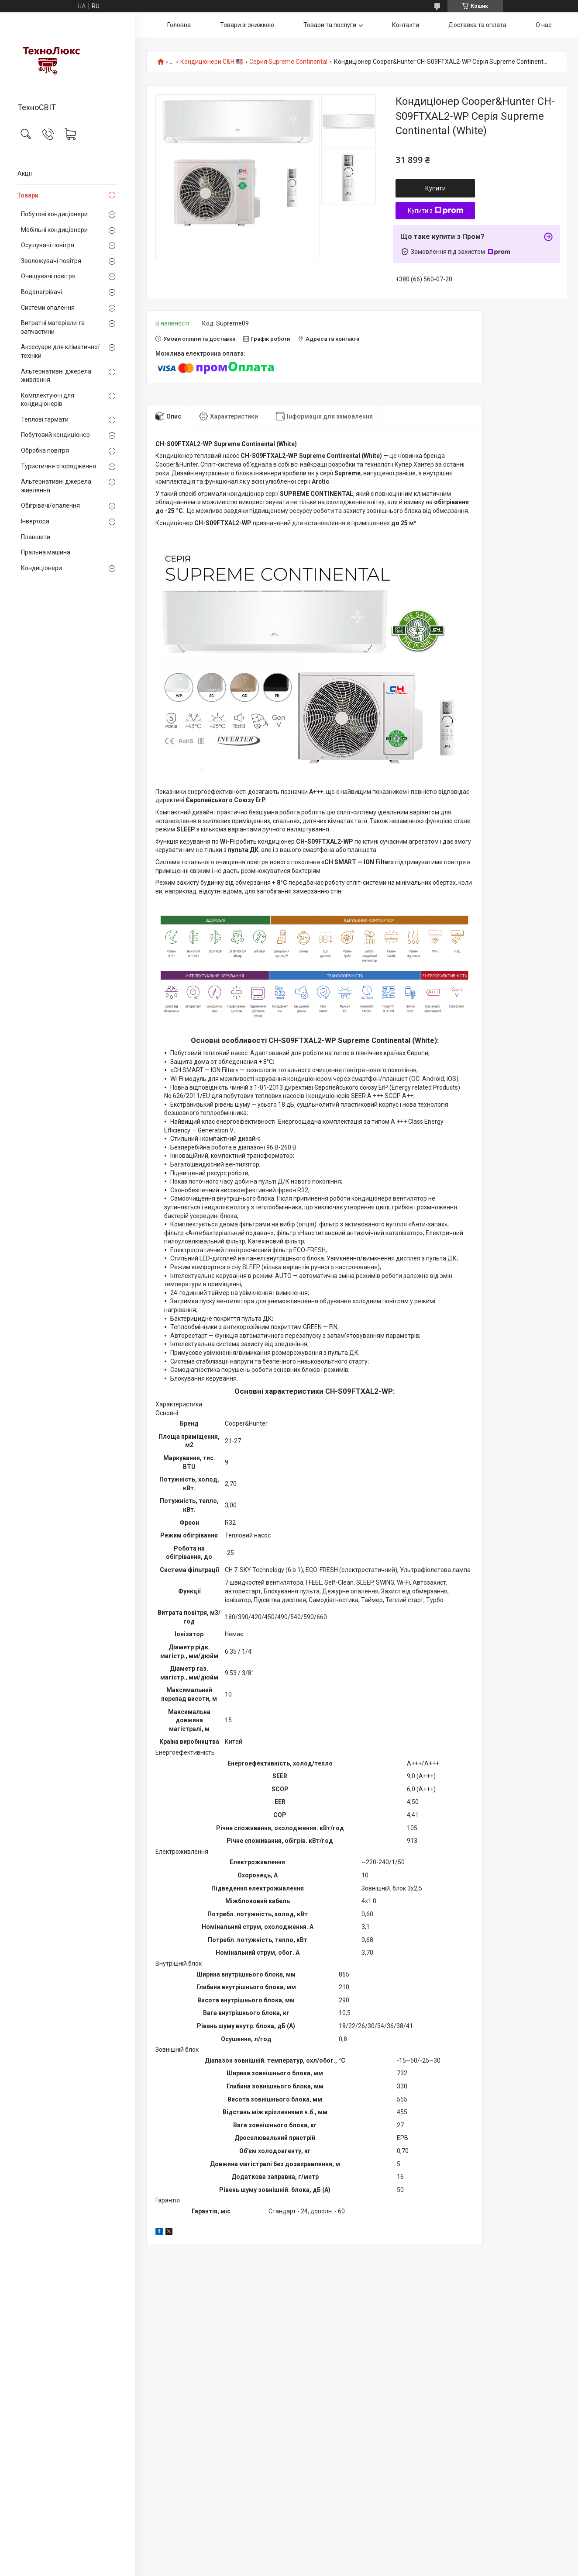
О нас (543, 24)
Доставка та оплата (477, 24)
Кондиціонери (41, 567)
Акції (24, 173)
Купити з (435, 211)
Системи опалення (48, 307)
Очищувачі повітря (48, 276)
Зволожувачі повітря (51, 260)
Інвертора (35, 521)
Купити (435, 188)
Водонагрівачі (41, 291)
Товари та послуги (329, 24)
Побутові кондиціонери (54, 214)
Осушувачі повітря (47, 245)
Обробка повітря (45, 450)
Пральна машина (45, 552)
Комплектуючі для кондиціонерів (47, 400)
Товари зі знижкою (247, 24)
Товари (27, 195)
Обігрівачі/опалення (50, 505)
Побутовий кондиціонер (55, 434)
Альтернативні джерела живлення (56, 376)
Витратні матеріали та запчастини (53, 327)
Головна (179, 24)
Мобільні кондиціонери (54, 229)
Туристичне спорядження (58, 466)
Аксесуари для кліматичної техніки (60, 351)
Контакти (405, 24)
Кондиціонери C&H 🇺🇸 (211, 62)
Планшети (35, 536)
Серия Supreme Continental (288, 62)
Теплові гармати (45, 419)
